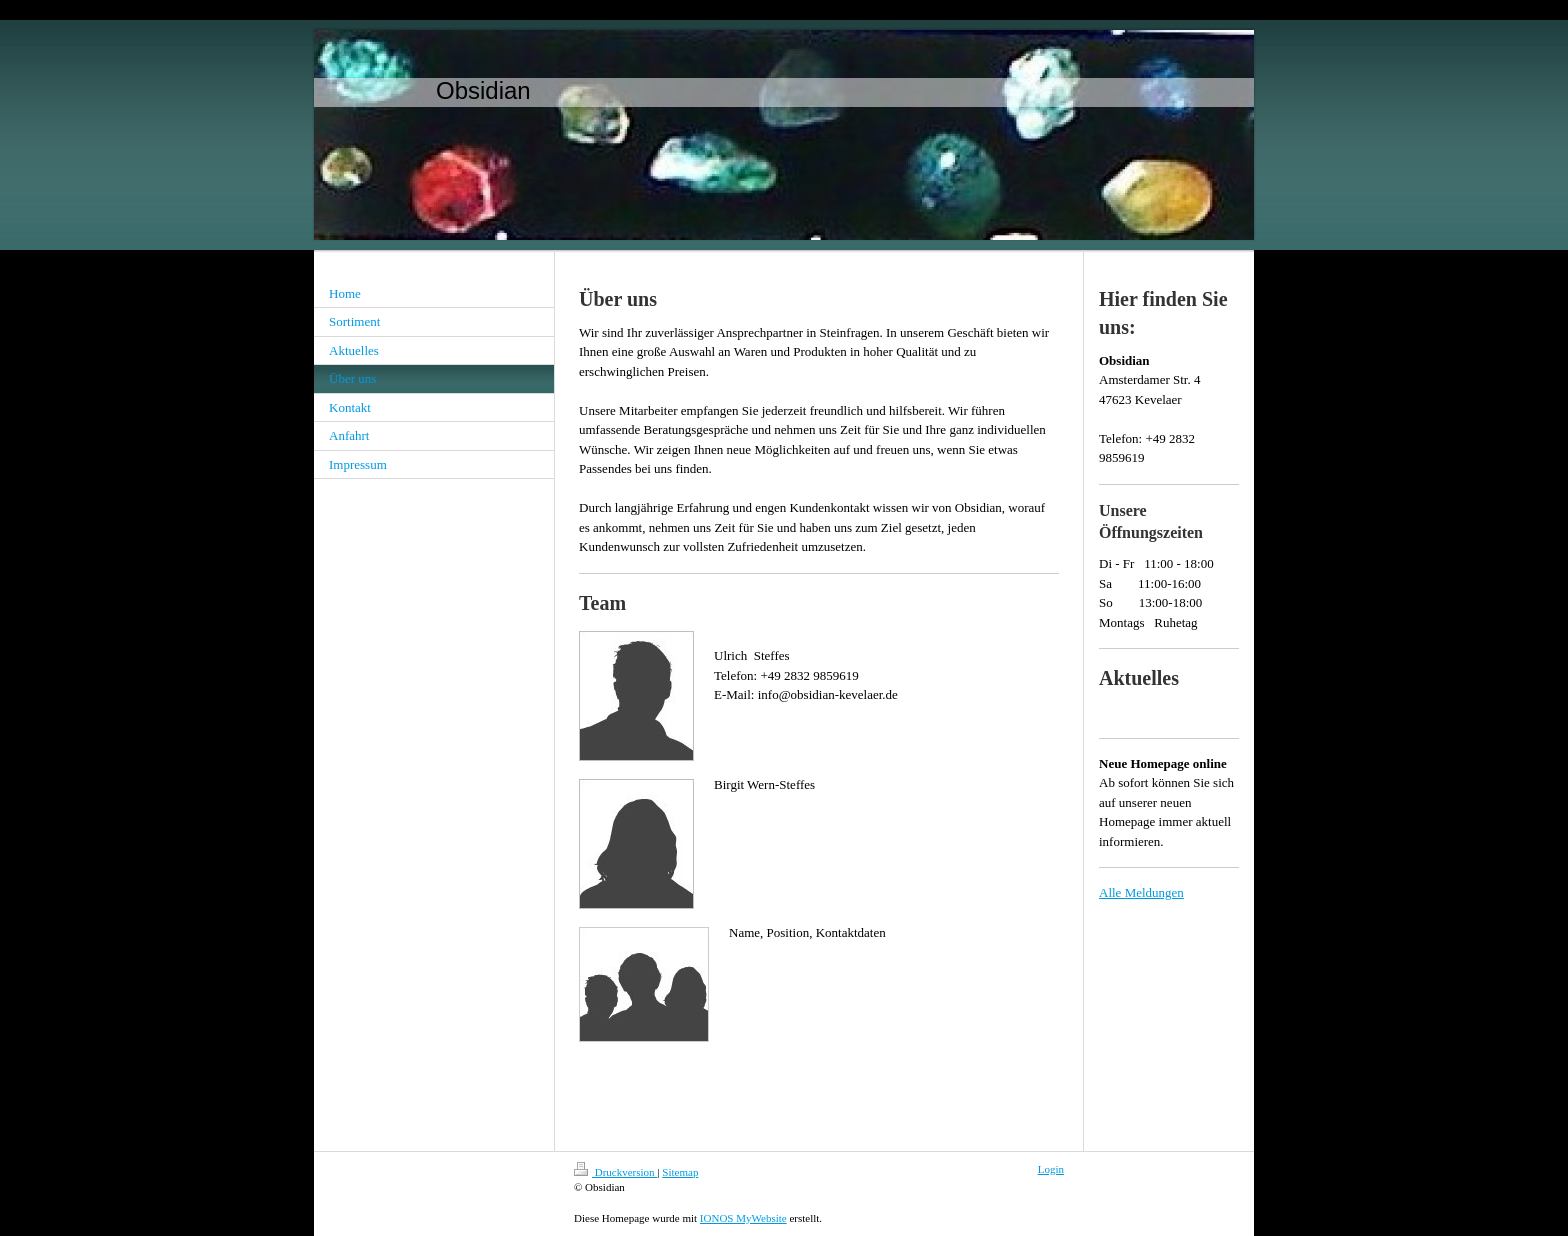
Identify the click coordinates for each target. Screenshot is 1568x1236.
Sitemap (680, 1172)
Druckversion (615, 1172)
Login (1051, 1169)
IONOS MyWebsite (743, 1218)
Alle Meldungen (1141, 892)
